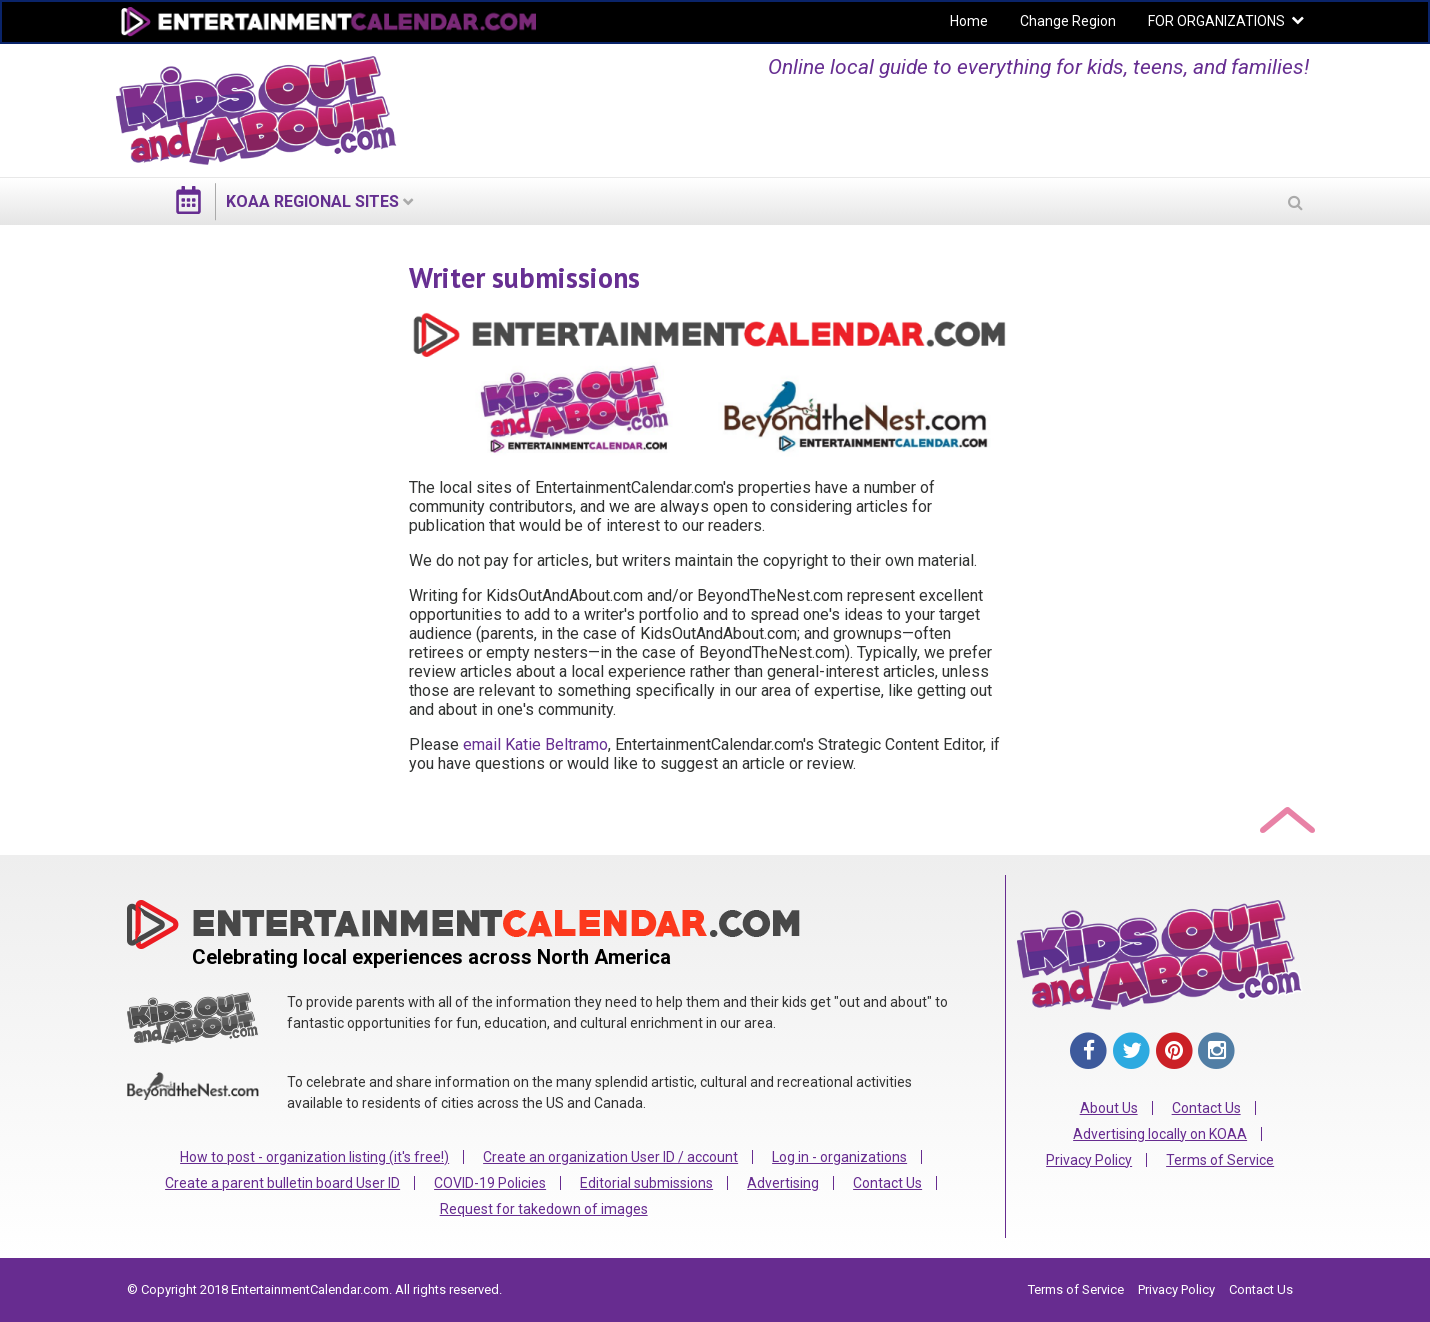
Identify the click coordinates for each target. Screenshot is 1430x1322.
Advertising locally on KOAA (1160, 1134)
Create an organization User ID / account (610, 1157)
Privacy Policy (1089, 1160)
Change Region (1068, 21)
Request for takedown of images (544, 1209)
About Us (1109, 1108)
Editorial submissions (646, 1183)
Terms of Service (1220, 1160)
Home (969, 21)
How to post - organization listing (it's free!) (314, 1157)
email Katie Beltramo (535, 744)
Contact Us (887, 1183)
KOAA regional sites (312, 201)
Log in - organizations (839, 1157)
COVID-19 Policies (490, 1183)
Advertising (783, 1183)
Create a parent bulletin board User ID (282, 1183)
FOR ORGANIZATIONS (1216, 21)
